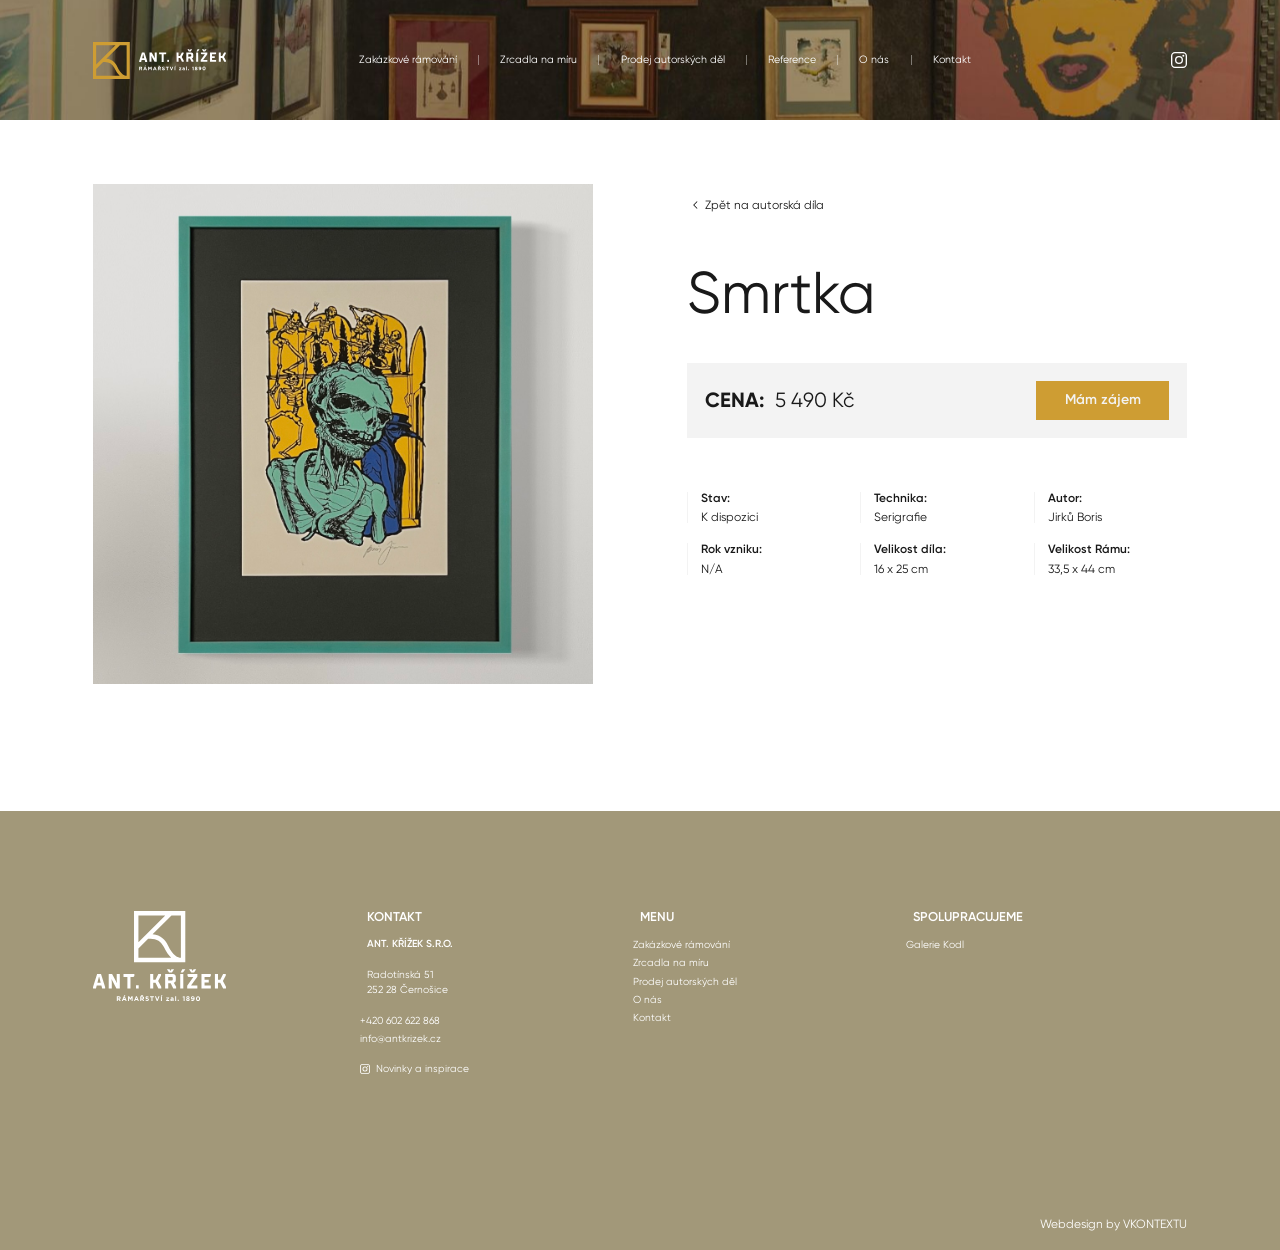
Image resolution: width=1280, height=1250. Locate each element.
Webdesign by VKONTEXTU (1113, 1224)
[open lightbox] (343, 434)
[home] (159, 60)
